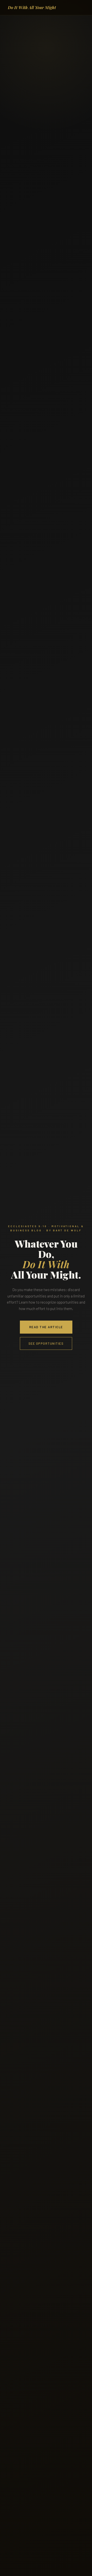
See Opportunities (46, 1343)
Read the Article (46, 1327)
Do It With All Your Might (32, 7)
